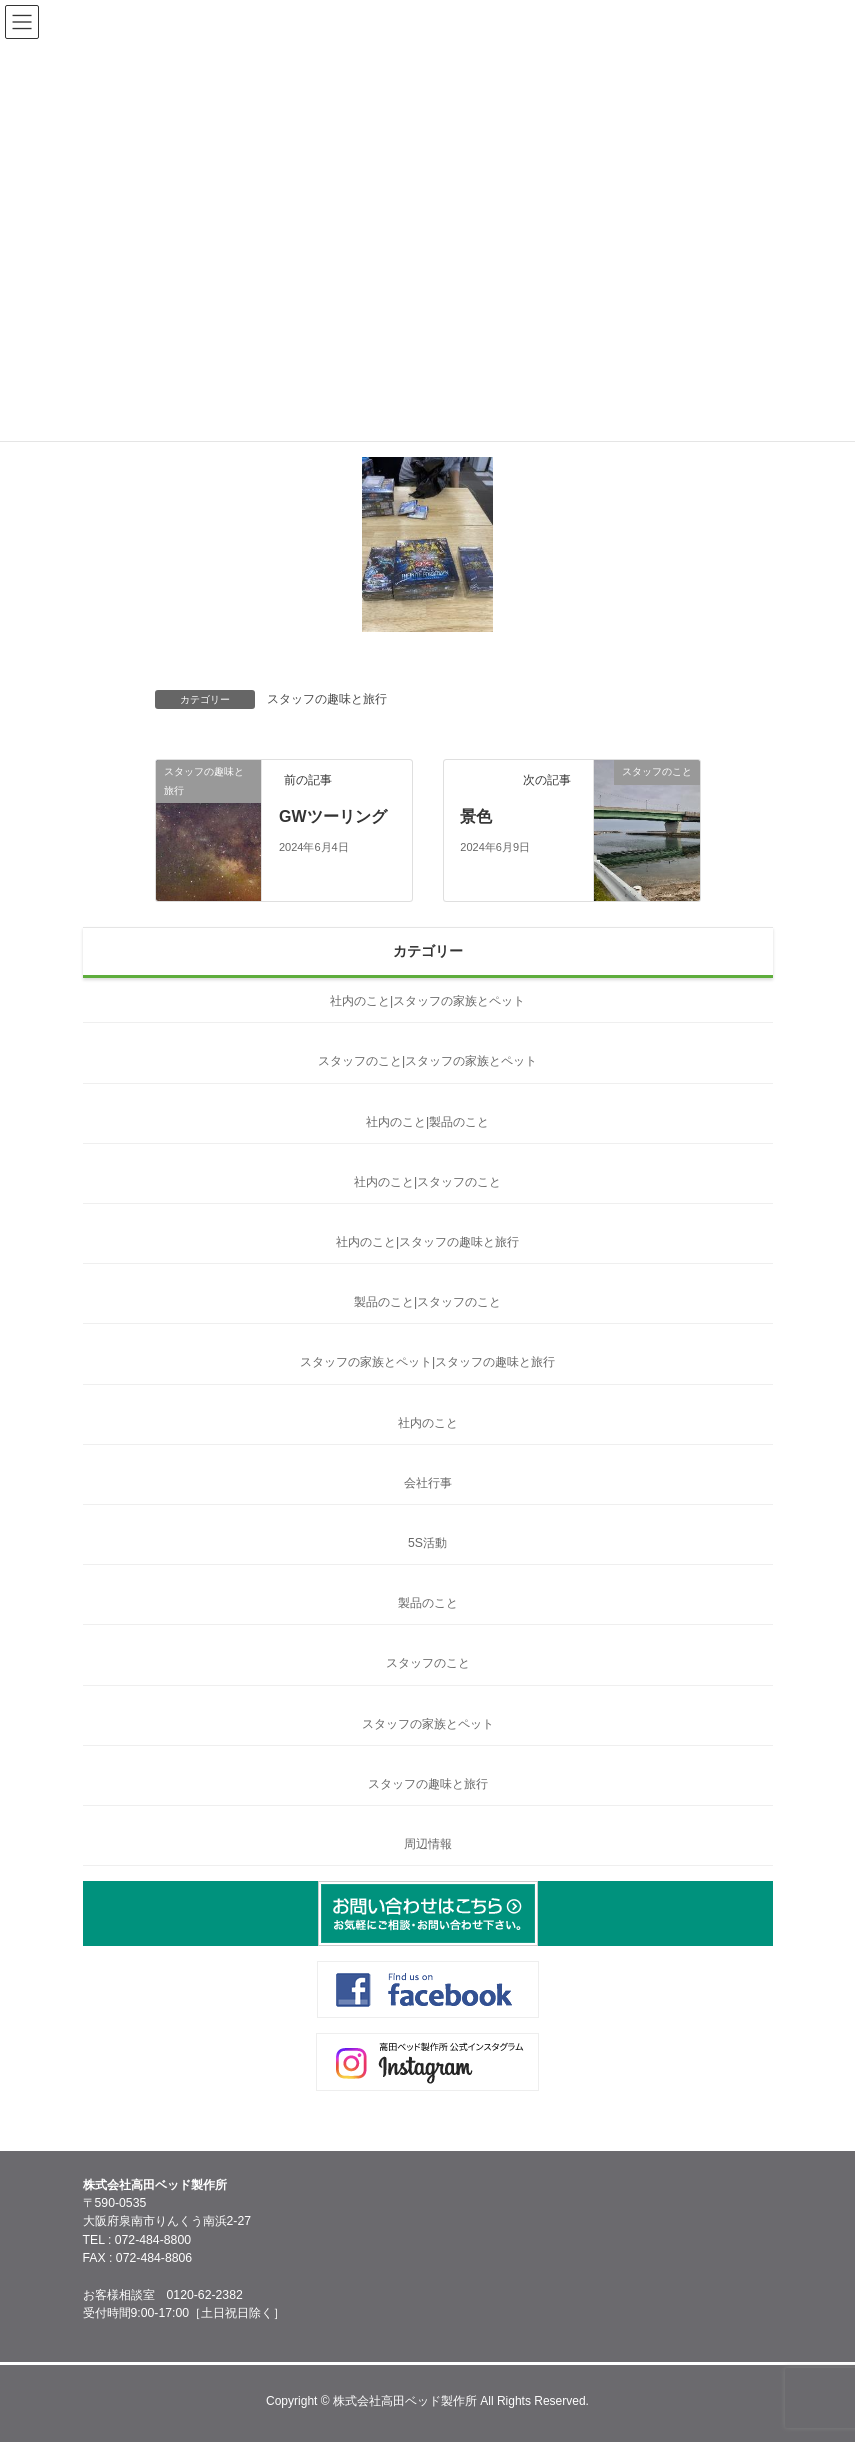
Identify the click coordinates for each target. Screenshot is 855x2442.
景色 (476, 816)
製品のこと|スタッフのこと (427, 1302)
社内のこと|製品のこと (427, 1122)
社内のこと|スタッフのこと (427, 1182)
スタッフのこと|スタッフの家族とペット (427, 1061)
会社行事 (428, 1483)
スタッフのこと (428, 1663)
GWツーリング (333, 816)
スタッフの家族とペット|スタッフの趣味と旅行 (427, 1362)
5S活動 (427, 1543)
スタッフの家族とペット (428, 1724)
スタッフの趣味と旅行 (327, 699)
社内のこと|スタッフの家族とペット (427, 1001)
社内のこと (428, 1423)
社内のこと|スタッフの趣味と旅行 (427, 1242)
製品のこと (428, 1603)
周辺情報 (428, 1844)
